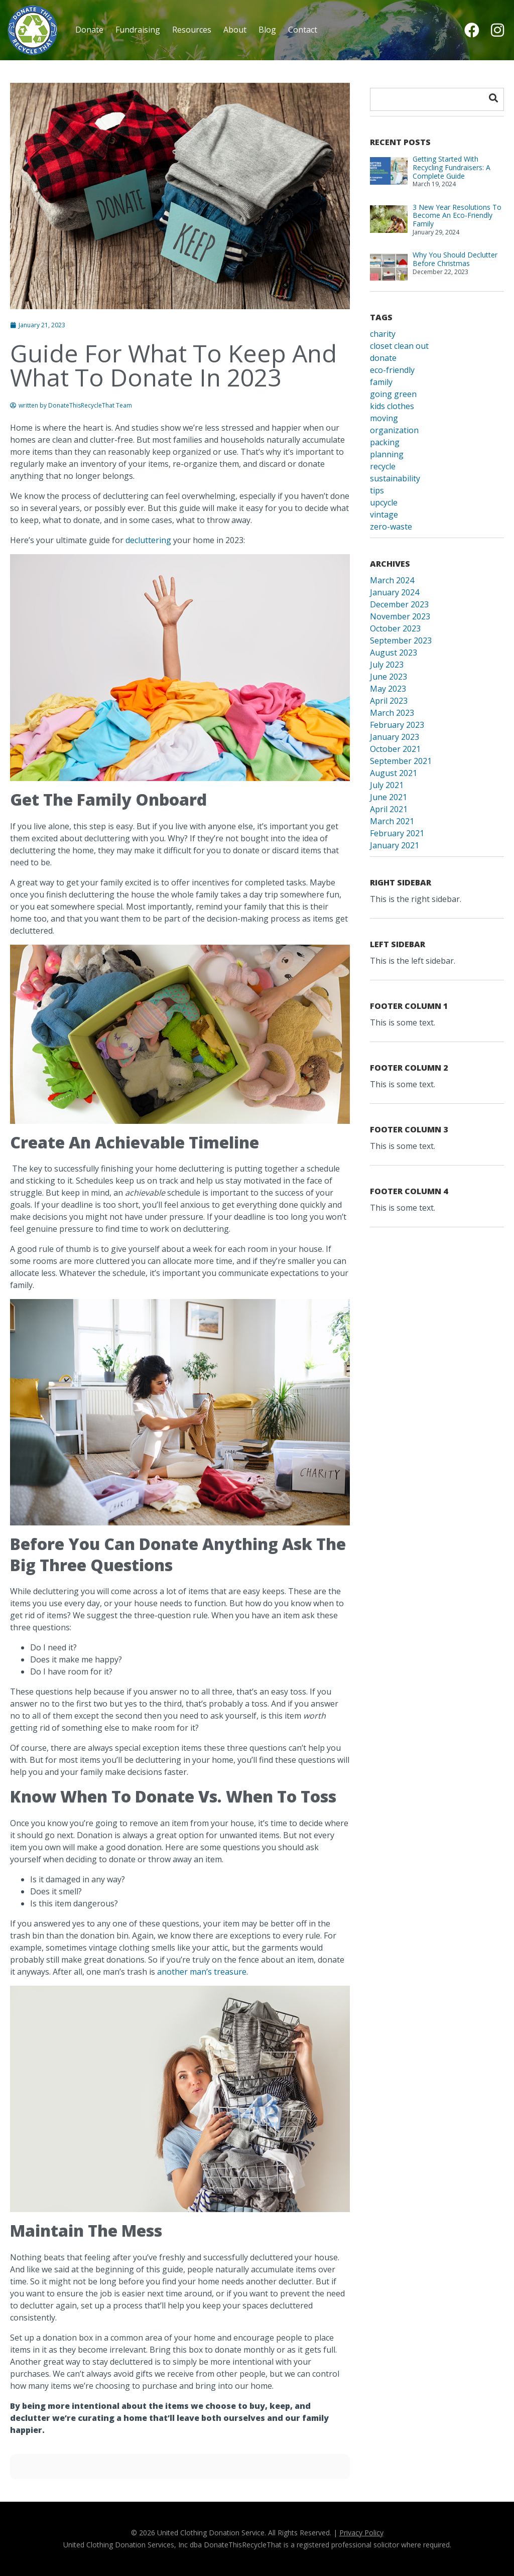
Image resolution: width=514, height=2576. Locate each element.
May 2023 (388, 688)
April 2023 (389, 700)
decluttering (148, 540)
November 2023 (400, 616)
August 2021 (393, 773)
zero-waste (391, 526)
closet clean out (399, 345)
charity (383, 333)
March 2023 (392, 712)
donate (383, 357)
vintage (384, 514)
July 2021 (387, 785)
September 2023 (401, 640)
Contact (302, 29)
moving (384, 418)
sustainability (395, 478)
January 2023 (394, 736)
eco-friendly (392, 369)
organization (394, 430)
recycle (383, 466)
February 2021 (397, 833)
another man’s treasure (201, 1971)
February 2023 (397, 724)
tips (377, 490)
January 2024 (394, 592)
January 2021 (394, 845)
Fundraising (137, 29)
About (234, 29)
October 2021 (395, 748)
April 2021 (389, 809)
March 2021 (392, 821)
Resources (191, 29)
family (381, 382)
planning (387, 454)
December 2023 (399, 604)
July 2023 (387, 664)
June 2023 (388, 676)
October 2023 (395, 628)
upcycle (384, 502)
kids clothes (392, 406)
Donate (89, 29)
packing (385, 442)
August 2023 (393, 652)
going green (393, 394)
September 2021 (401, 760)
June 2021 (388, 797)
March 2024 (392, 580)
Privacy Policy (361, 2532)
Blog (267, 29)
